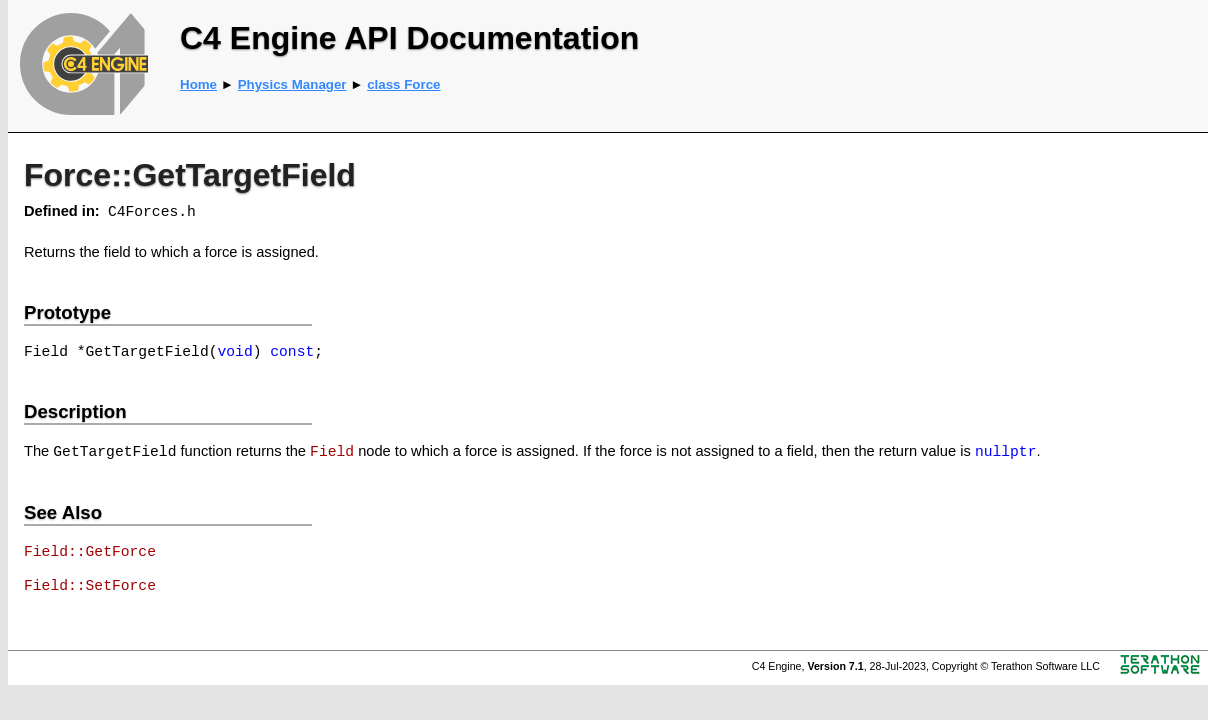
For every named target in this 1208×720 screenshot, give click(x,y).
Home (198, 84)
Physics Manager (292, 84)
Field (332, 452)
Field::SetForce (90, 586)
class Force (403, 84)
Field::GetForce (90, 552)
